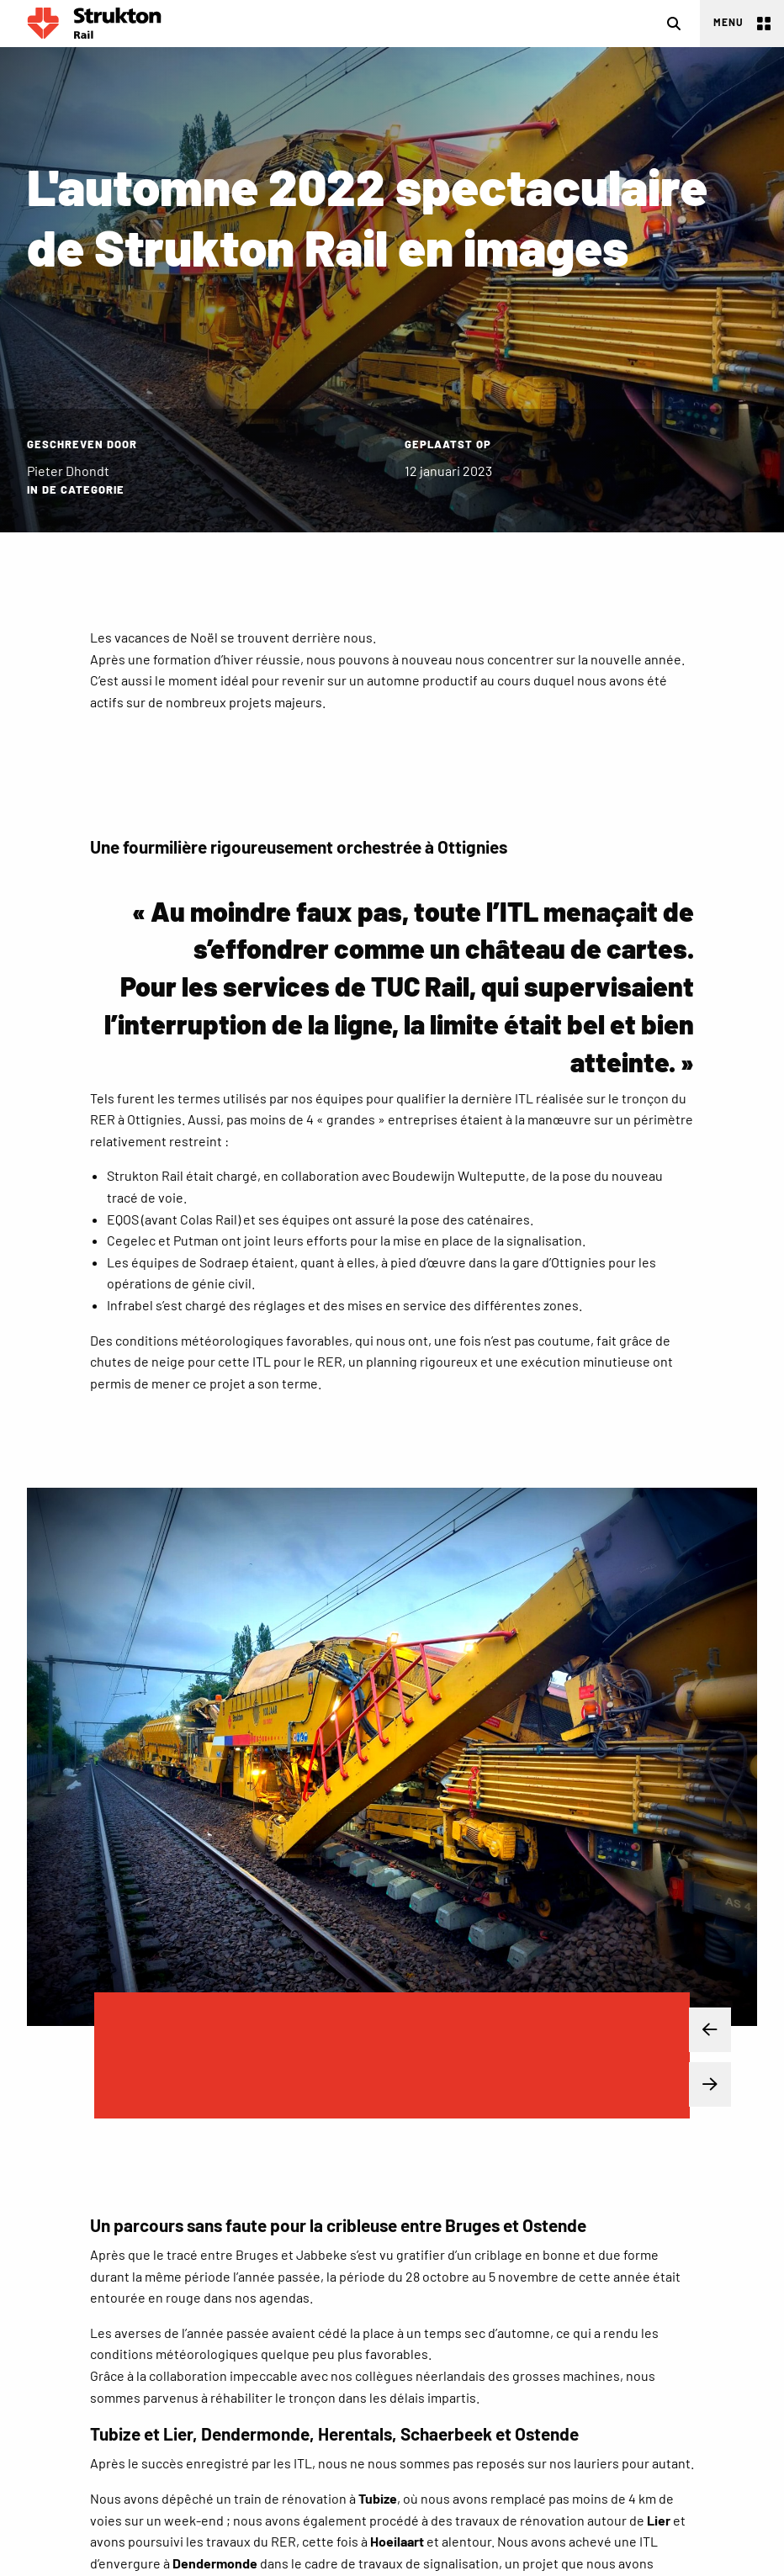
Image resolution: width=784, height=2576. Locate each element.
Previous (697, 2030)
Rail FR (94, 24)
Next (697, 2084)
